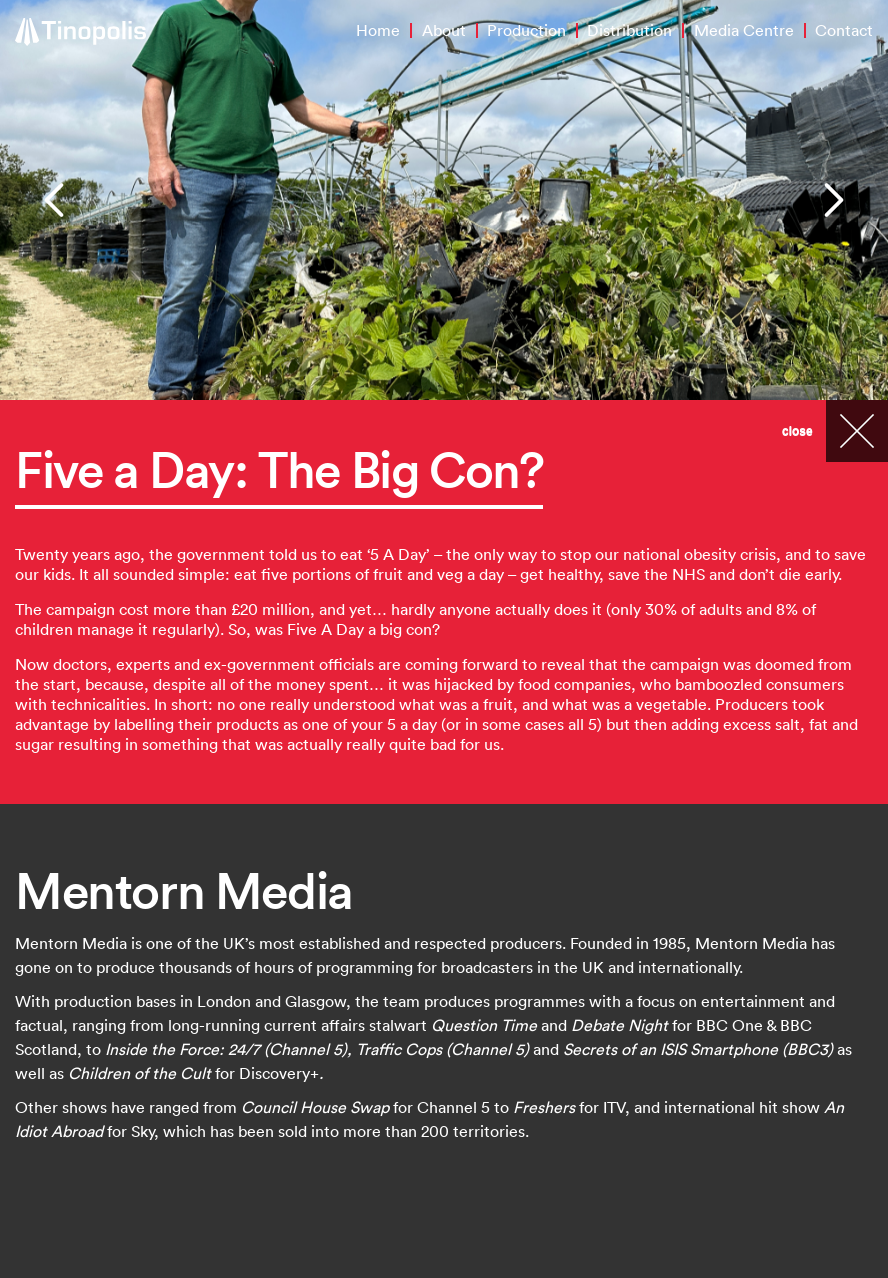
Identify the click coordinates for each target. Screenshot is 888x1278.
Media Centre (744, 30)
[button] (56, 200)
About (444, 30)
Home (378, 30)
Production (526, 30)
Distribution (629, 30)
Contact (844, 30)
